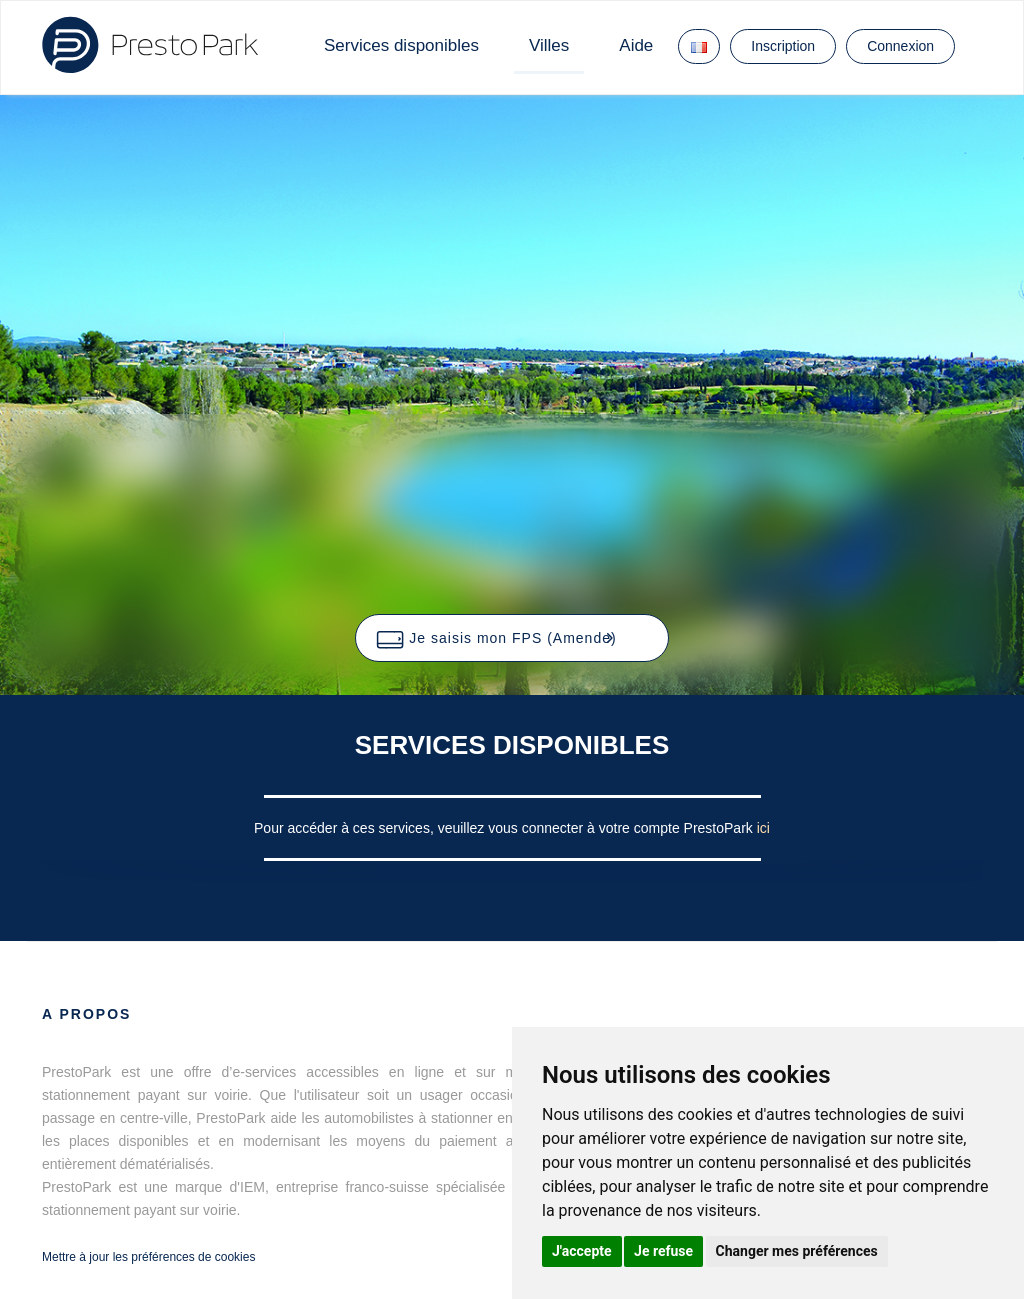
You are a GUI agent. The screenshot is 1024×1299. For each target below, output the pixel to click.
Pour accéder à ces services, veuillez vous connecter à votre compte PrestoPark (505, 828)
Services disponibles (401, 45)
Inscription (783, 46)
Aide (636, 45)
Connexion (900, 46)
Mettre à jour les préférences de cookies (148, 1257)
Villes (549, 45)
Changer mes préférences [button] (797, 1251)
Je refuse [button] (663, 1251)
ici (763, 828)
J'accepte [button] (582, 1251)
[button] (511, 638)
